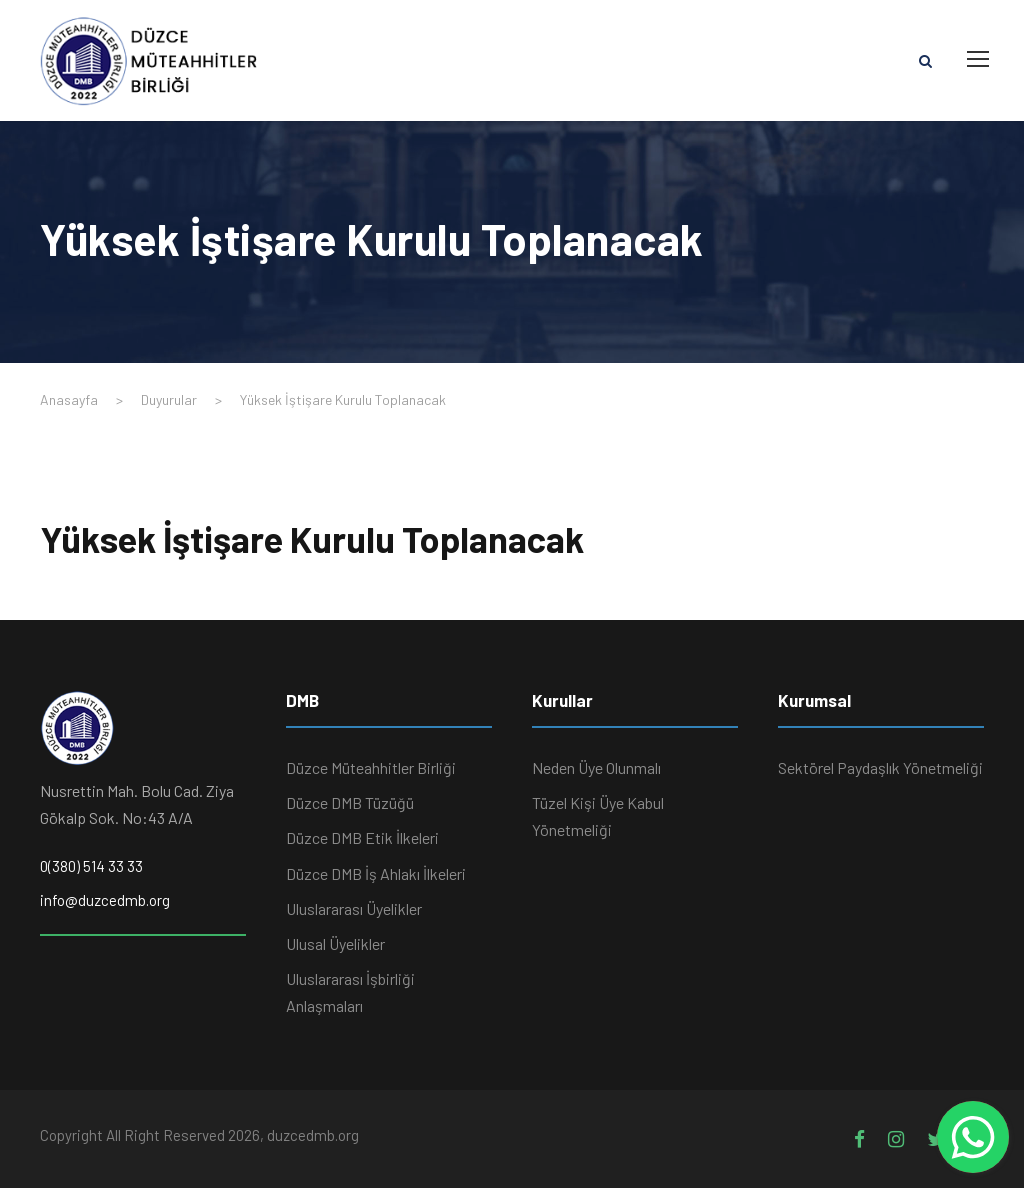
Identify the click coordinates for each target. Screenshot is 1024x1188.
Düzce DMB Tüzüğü (350, 802)
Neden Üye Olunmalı (596, 767)
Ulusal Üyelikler (335, 943)
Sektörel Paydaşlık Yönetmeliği (880, 767)
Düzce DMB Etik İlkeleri (362, 837)
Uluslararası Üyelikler (354, 908)
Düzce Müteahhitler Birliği (371, 767)
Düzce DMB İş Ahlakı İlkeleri (376, 873)
